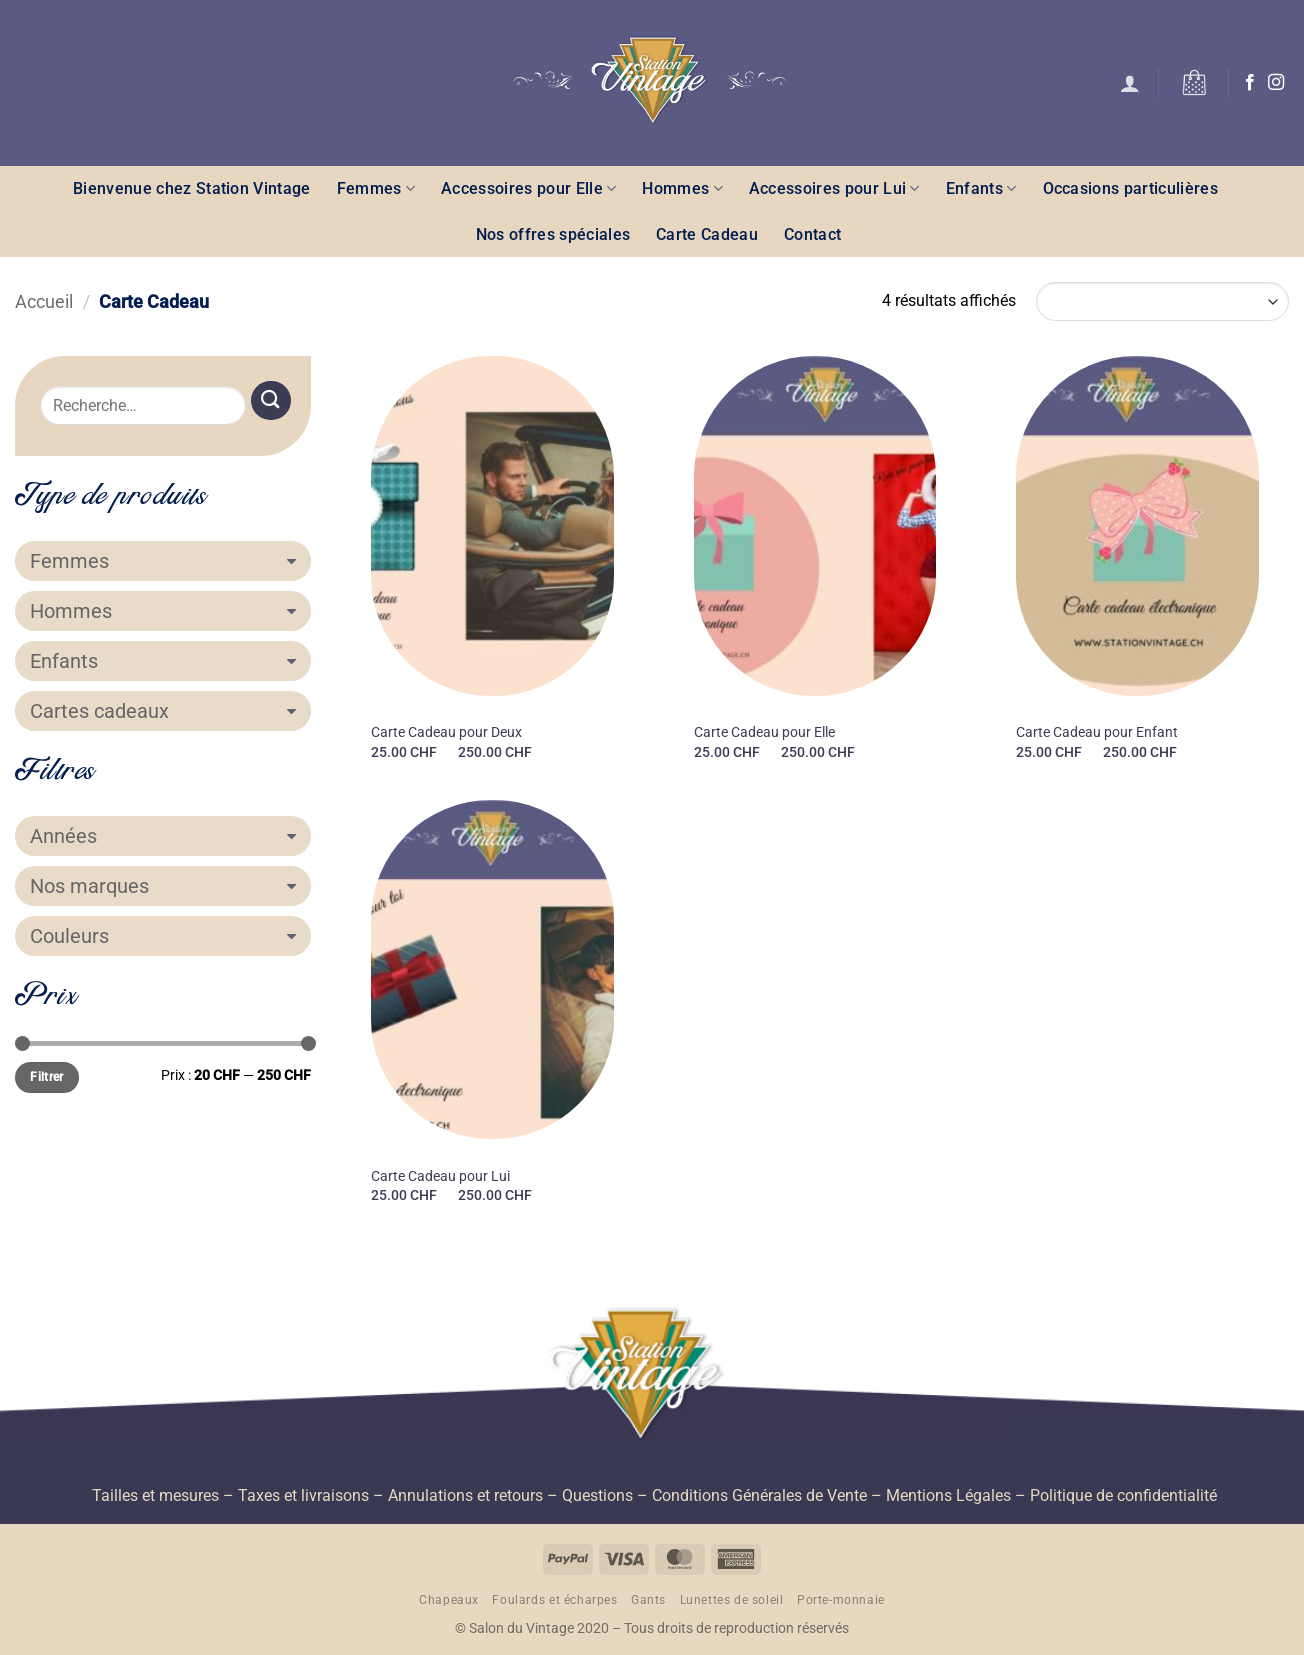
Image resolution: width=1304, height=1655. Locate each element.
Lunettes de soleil (732, 1600)
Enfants (981, 188)
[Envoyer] (271, 400)
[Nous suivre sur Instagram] (1276, 83)
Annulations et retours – (473, 1495)
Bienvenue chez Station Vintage (192, 188)
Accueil (44, 301)
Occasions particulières (1130, 188)
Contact (812, 234)
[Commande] (1162, 301)
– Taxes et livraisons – (301, 1495)
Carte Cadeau (707, 234)
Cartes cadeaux (163, 711)
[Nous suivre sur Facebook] (1250, 83)
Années (163, 836)
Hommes (682, 188)
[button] (1130, 83)
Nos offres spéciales (553, 234)
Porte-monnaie (841, 1600)
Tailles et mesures (155, 1495)
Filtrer (47, 1077)
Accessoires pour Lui (834, 188)
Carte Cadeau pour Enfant (1097, 732)
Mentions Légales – (956, 1495)
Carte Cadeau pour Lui (440, 1176)
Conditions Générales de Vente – (767, 1495)
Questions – (605, 1495)
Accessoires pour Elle (528, 188)
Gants (648, 1600)
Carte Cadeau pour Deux (446, 732)
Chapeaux (449, 1600)
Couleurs (163, 936)
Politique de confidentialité (1123, 1495)
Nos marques (163, 886)
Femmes (376, 188)
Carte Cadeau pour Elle (764, 732)
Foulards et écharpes (554, 1600)
